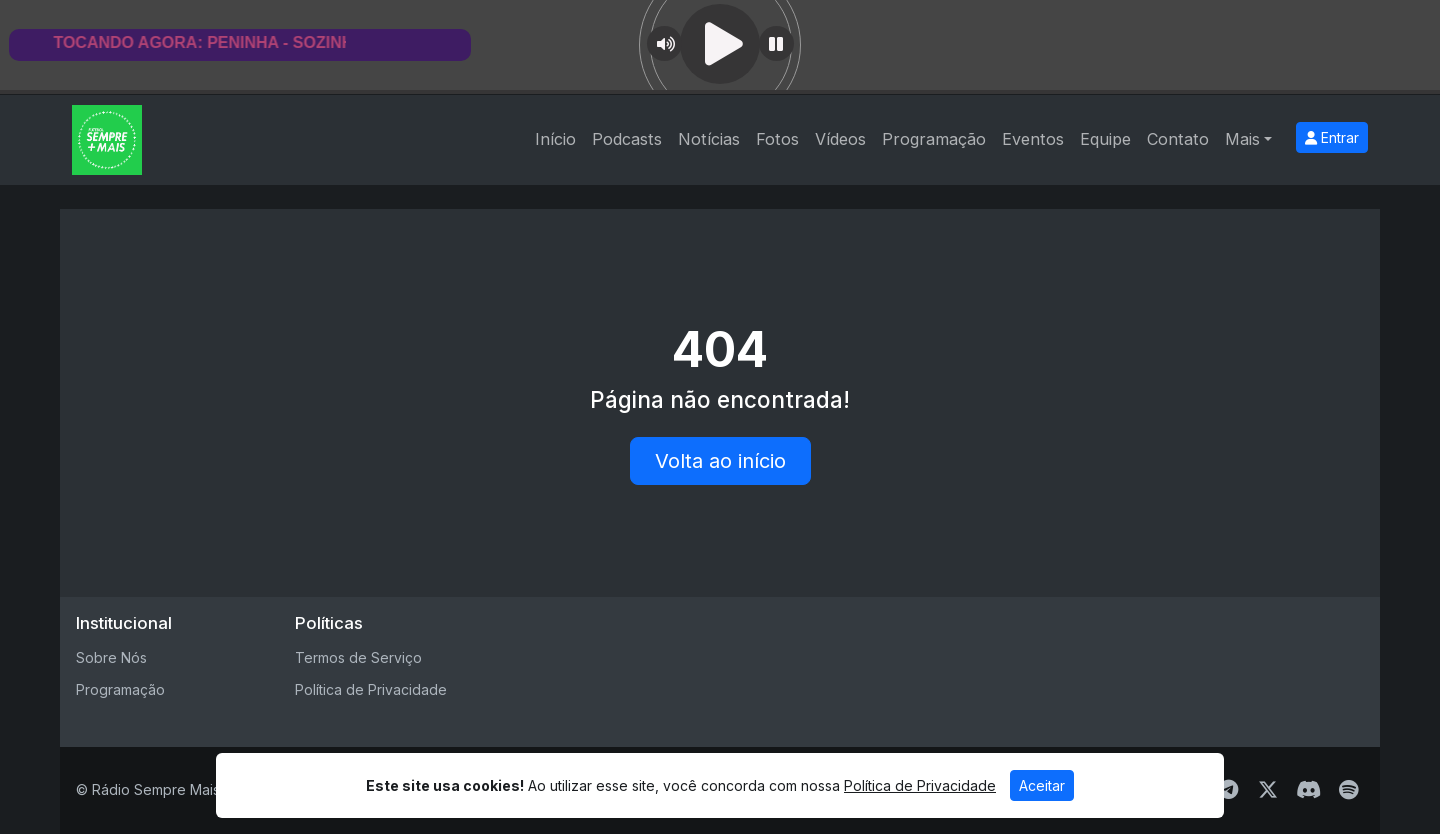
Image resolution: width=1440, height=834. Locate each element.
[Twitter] (1268, 790)
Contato (1178, 139)
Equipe (1105, 139)
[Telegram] (1228, 790)
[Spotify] (1348, 790)
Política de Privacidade (371, 689)
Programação (934, 139)
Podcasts (627, 139)
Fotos (777, 139)
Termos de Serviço (358, 657)
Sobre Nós (111, 657)
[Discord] (1308, 790)
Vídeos (840, 139)
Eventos (1033, 139)
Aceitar (1042, 785)
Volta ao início (720, 461)
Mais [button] (1242, 139)
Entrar (1332, 137)
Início (555, 139)
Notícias (709, 139)
